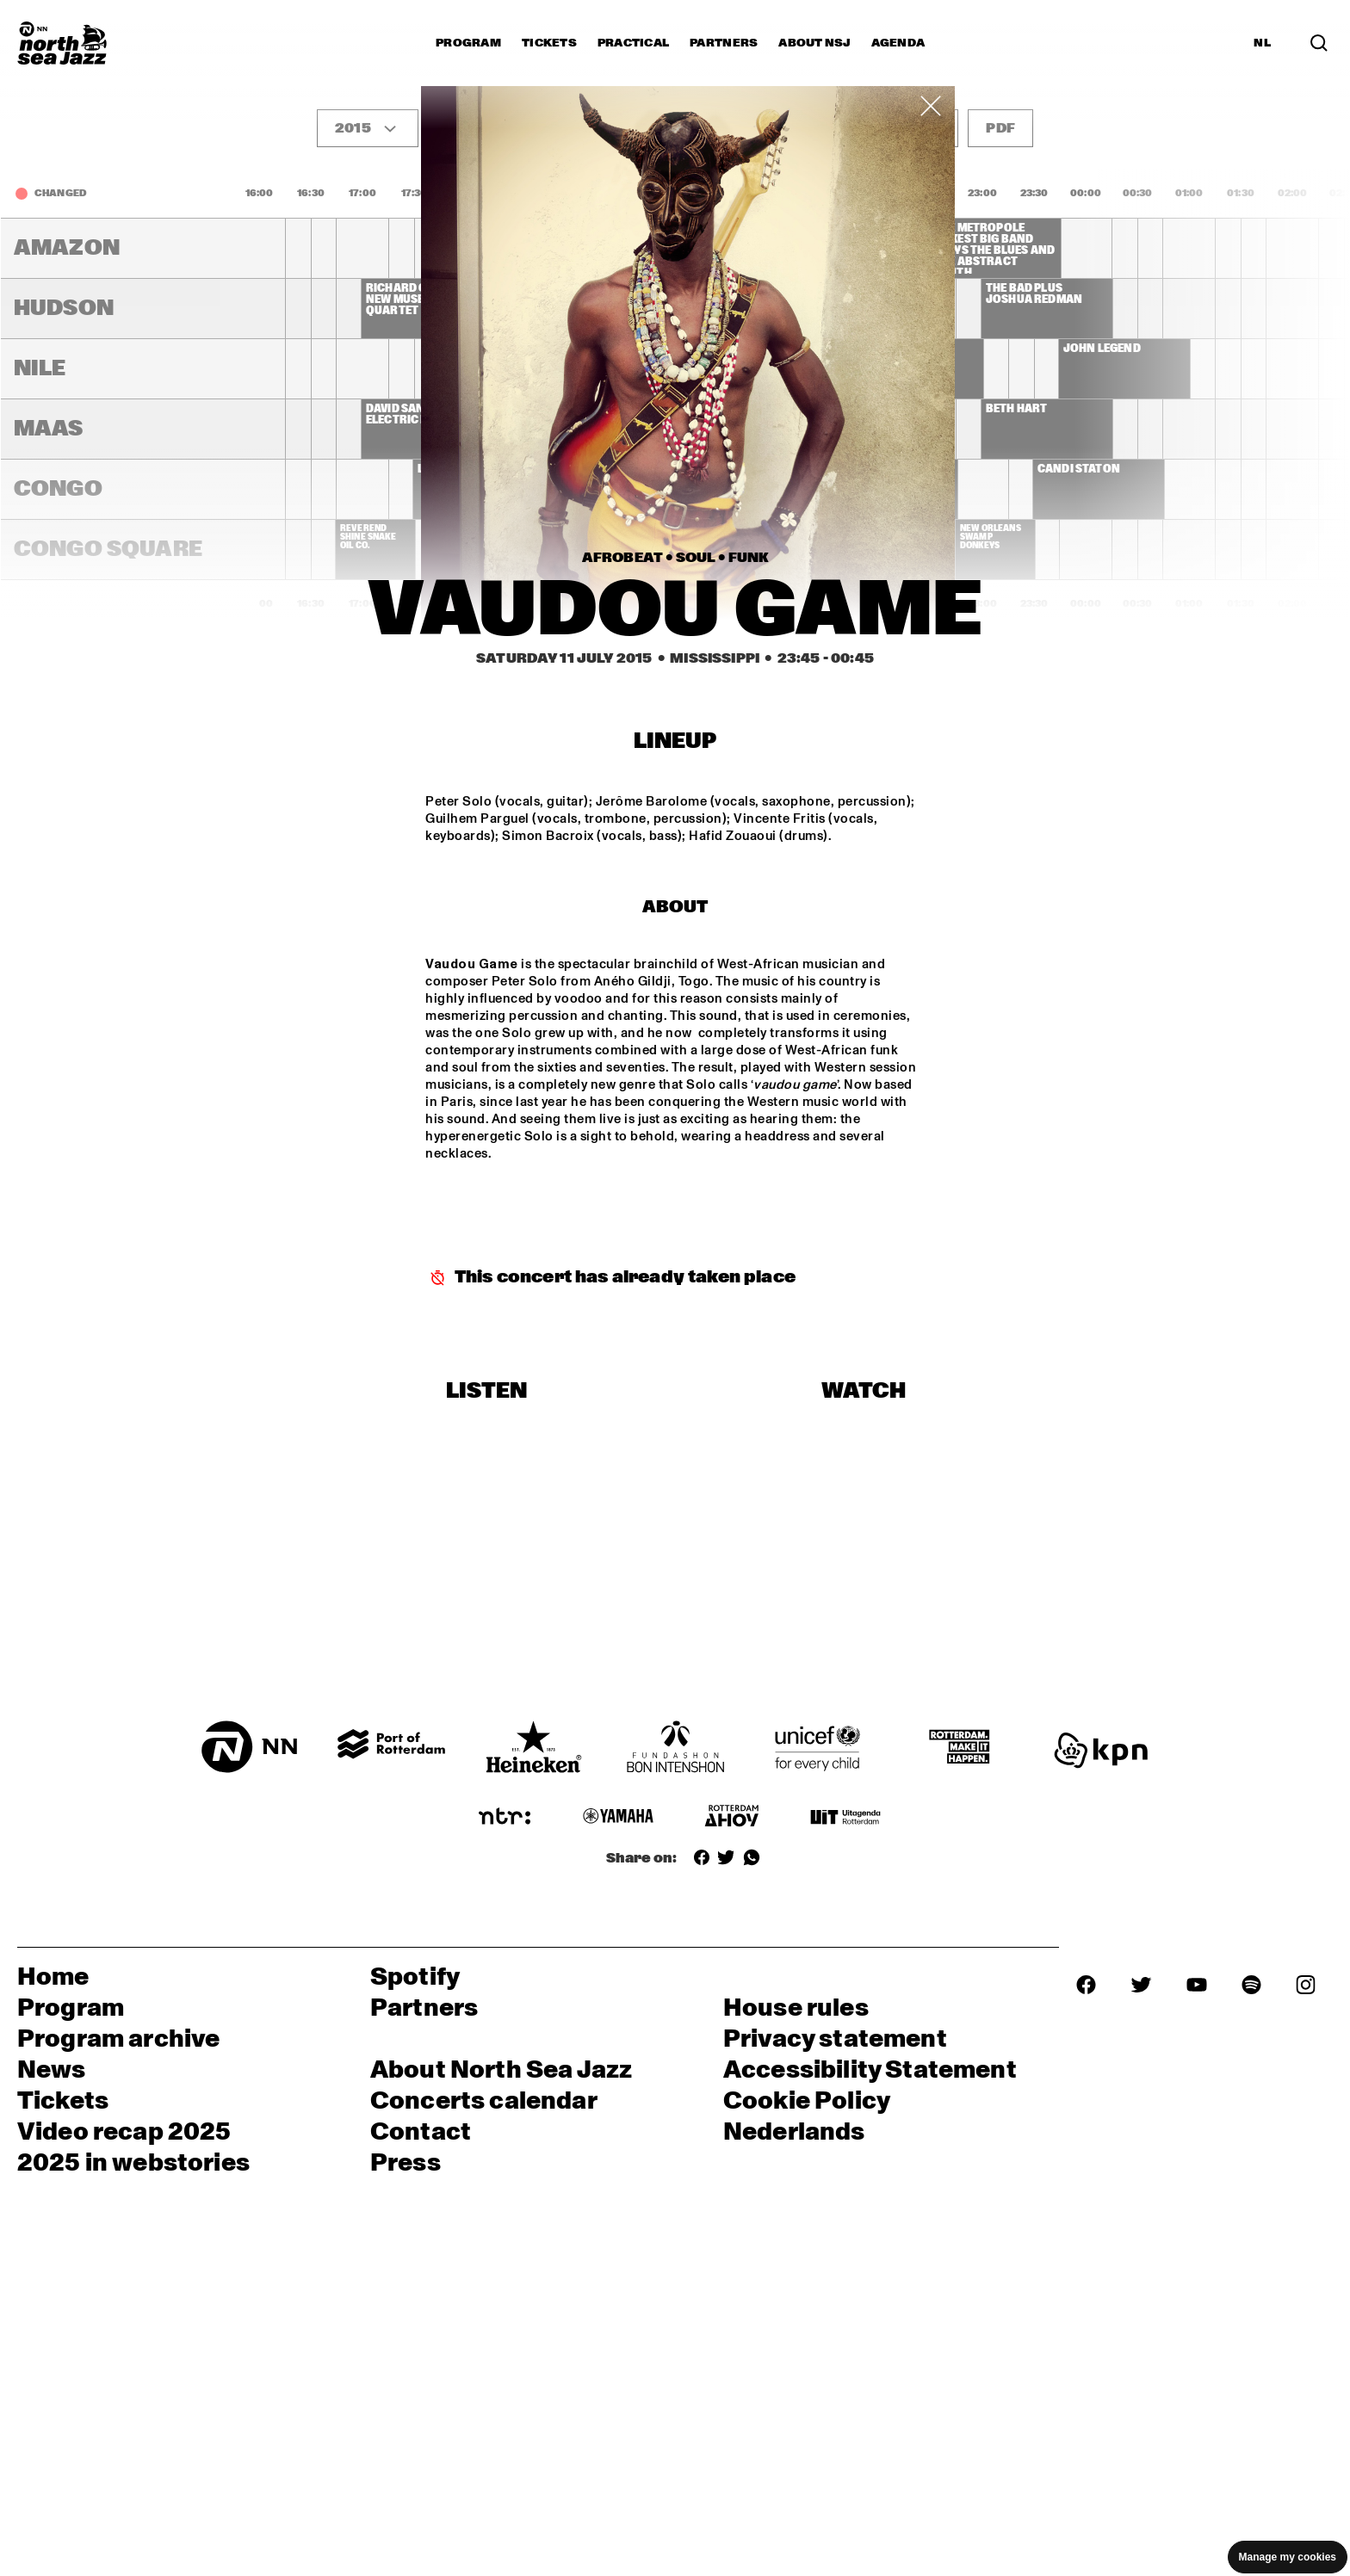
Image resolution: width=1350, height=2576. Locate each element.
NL (1262, 43)
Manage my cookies (1287, 2557)
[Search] (1319, 43)
